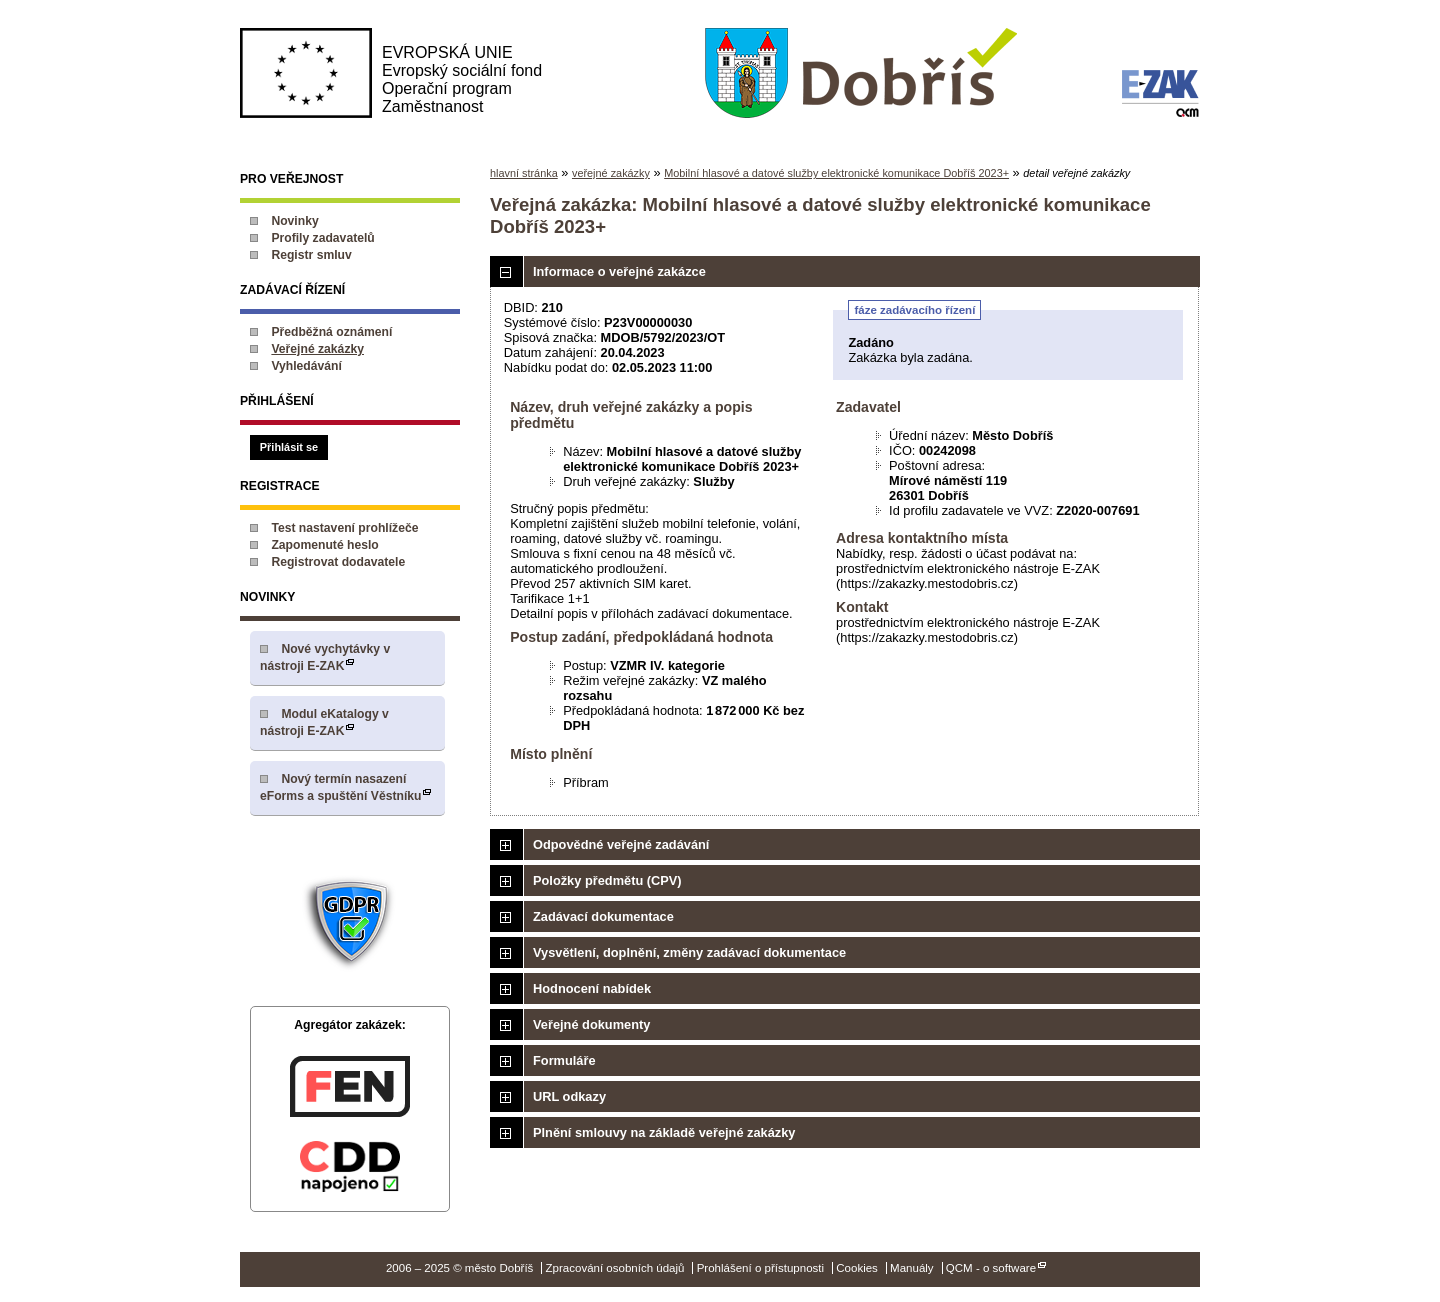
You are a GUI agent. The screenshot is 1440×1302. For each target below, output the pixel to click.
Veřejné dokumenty (591, 1024)
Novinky (294, 221)
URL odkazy (569, 1096)
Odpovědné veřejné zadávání (621, 844)
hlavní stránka (524, 173)
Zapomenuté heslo (324, 545)
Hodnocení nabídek (592, 988)
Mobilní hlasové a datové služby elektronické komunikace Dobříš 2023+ (836, 173)
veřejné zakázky (611, 173)
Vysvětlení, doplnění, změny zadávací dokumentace (689, 952)
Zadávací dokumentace (603, 916)
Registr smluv (311, 255)
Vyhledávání (306, 366)
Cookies (857, 1268)
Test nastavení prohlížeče (344, 528)
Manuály (912, 1268)
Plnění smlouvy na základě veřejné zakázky (664, 1132)
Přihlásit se (289, 447)
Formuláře (564, 1060)
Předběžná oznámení (331, 332)
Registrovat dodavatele (338, 562)
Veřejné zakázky (317, 349)
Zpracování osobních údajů (615, 1268)
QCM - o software (991, 1268)
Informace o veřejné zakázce (619, 271)
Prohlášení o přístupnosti (760, 1268)
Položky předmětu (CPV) (607, 880)
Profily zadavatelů (322, 238)
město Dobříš (860, 74)
